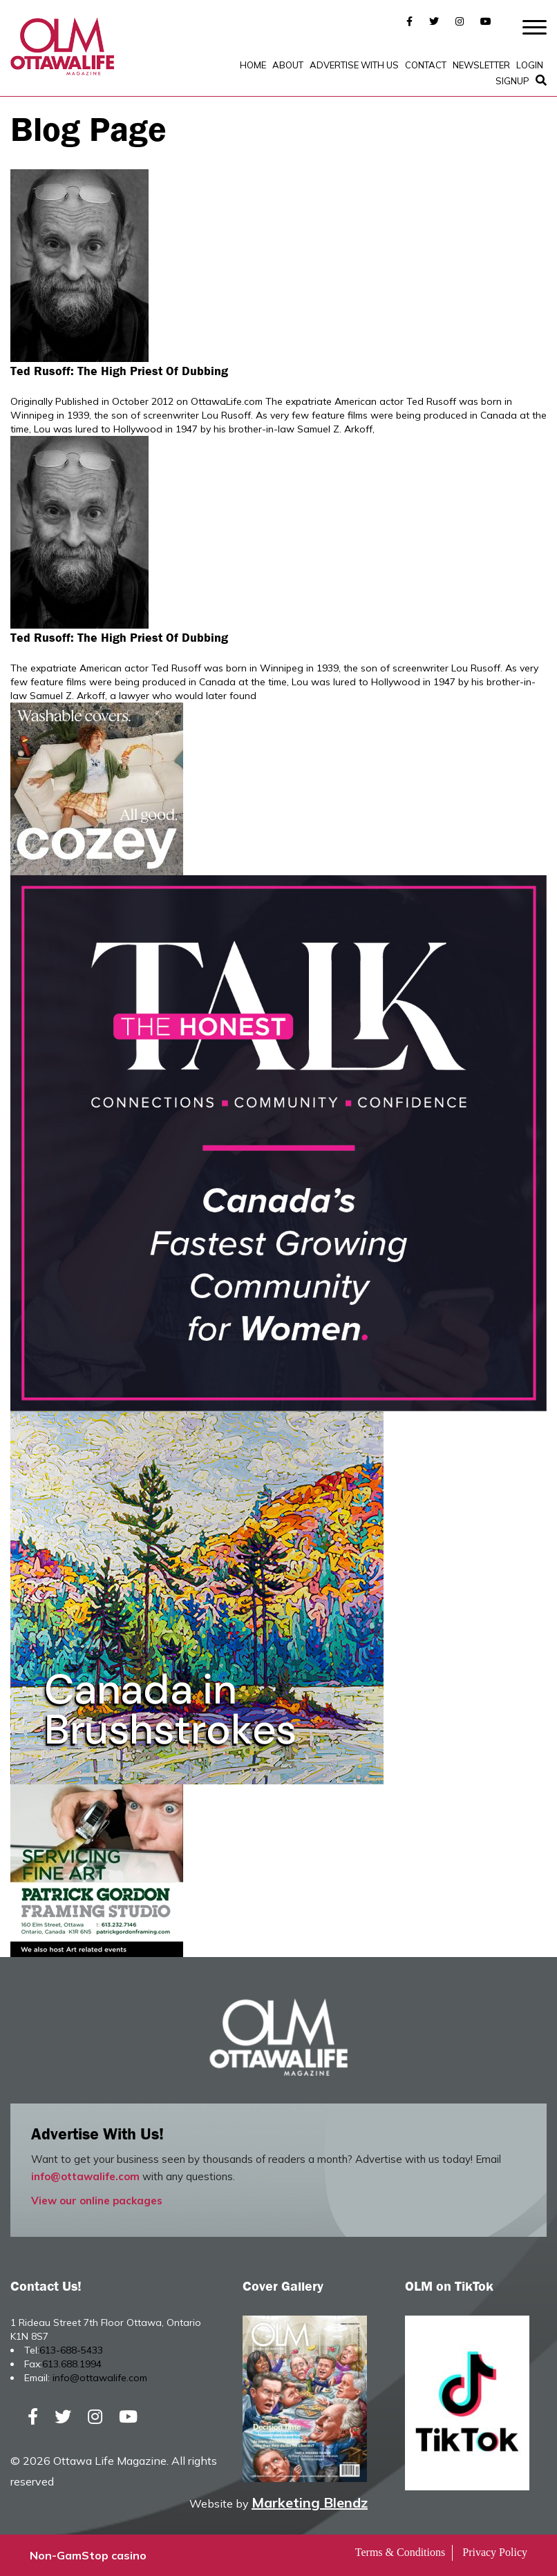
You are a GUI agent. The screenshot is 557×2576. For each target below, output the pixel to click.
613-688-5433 (71, 2350)
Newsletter (481, 64)
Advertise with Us (354, 64)
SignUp (512, 80)
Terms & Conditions (400, 2552)
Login (529, 64)
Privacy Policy (494, 2552)
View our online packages (96, 2200)
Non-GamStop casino (88, 2555)
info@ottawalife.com (85, 2176)
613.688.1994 (72, 2364)
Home (253, 64)
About (287, 64)
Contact (425, 64)
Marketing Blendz (310, 2502)
